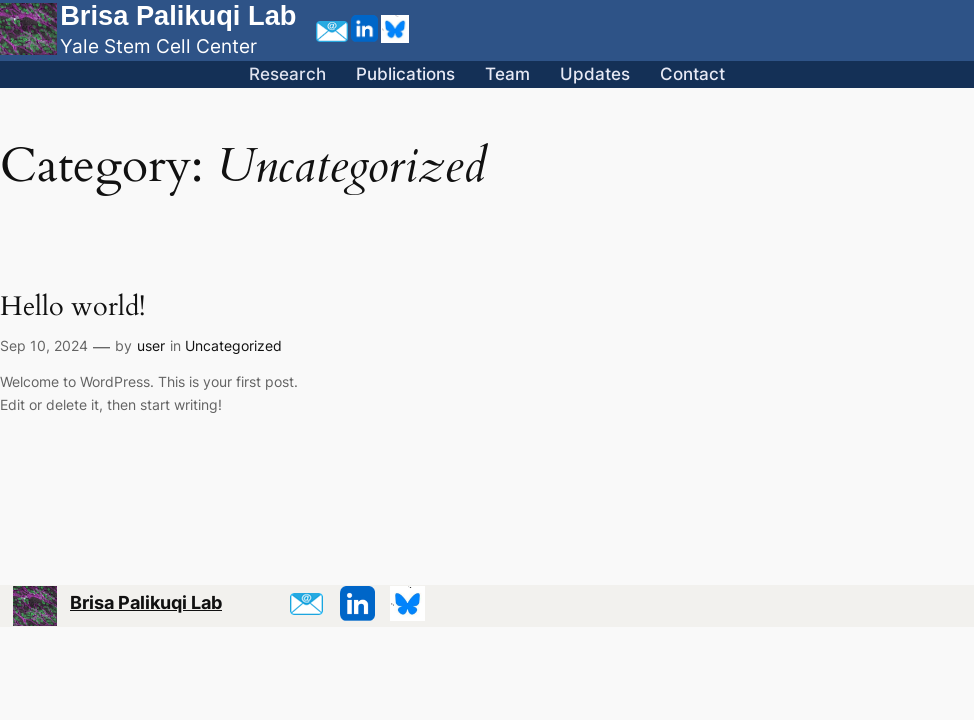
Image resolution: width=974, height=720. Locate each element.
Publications (405, 74)
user (151, 345)
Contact (692, 74)
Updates (595, 74)
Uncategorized (233, 345)
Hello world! (72, 307)
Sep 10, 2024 (44, 345)
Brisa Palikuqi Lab (178, 15)
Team (507, 74)
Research (287, 74)
